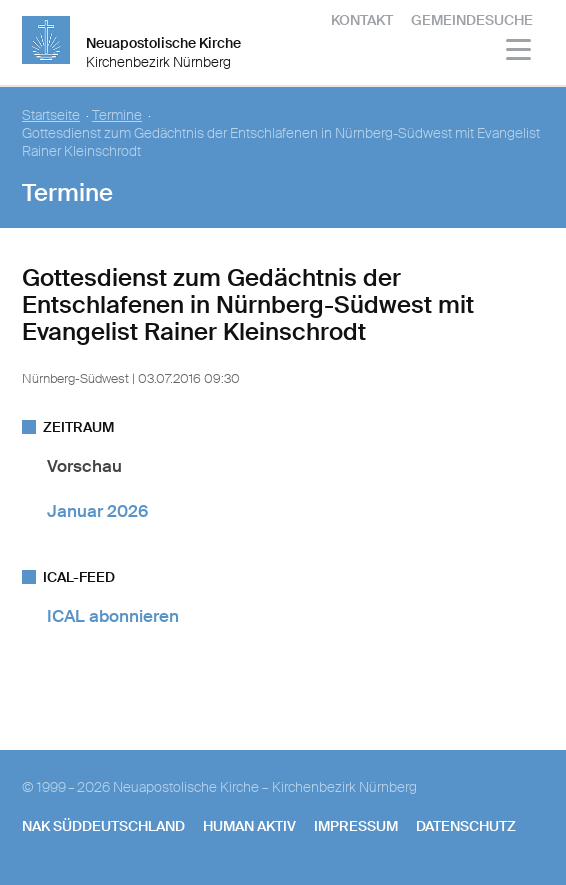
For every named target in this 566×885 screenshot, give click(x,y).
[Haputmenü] (519, 52)
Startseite (51, 115)
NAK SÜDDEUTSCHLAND (103, 826)
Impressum (356, 826)
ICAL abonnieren (113, 616)
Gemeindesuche (472, 20)
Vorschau (84, 466)
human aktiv (249, 826)
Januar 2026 (97, 511)
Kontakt (362, 20)
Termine (117, 115)
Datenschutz (466, 826)
